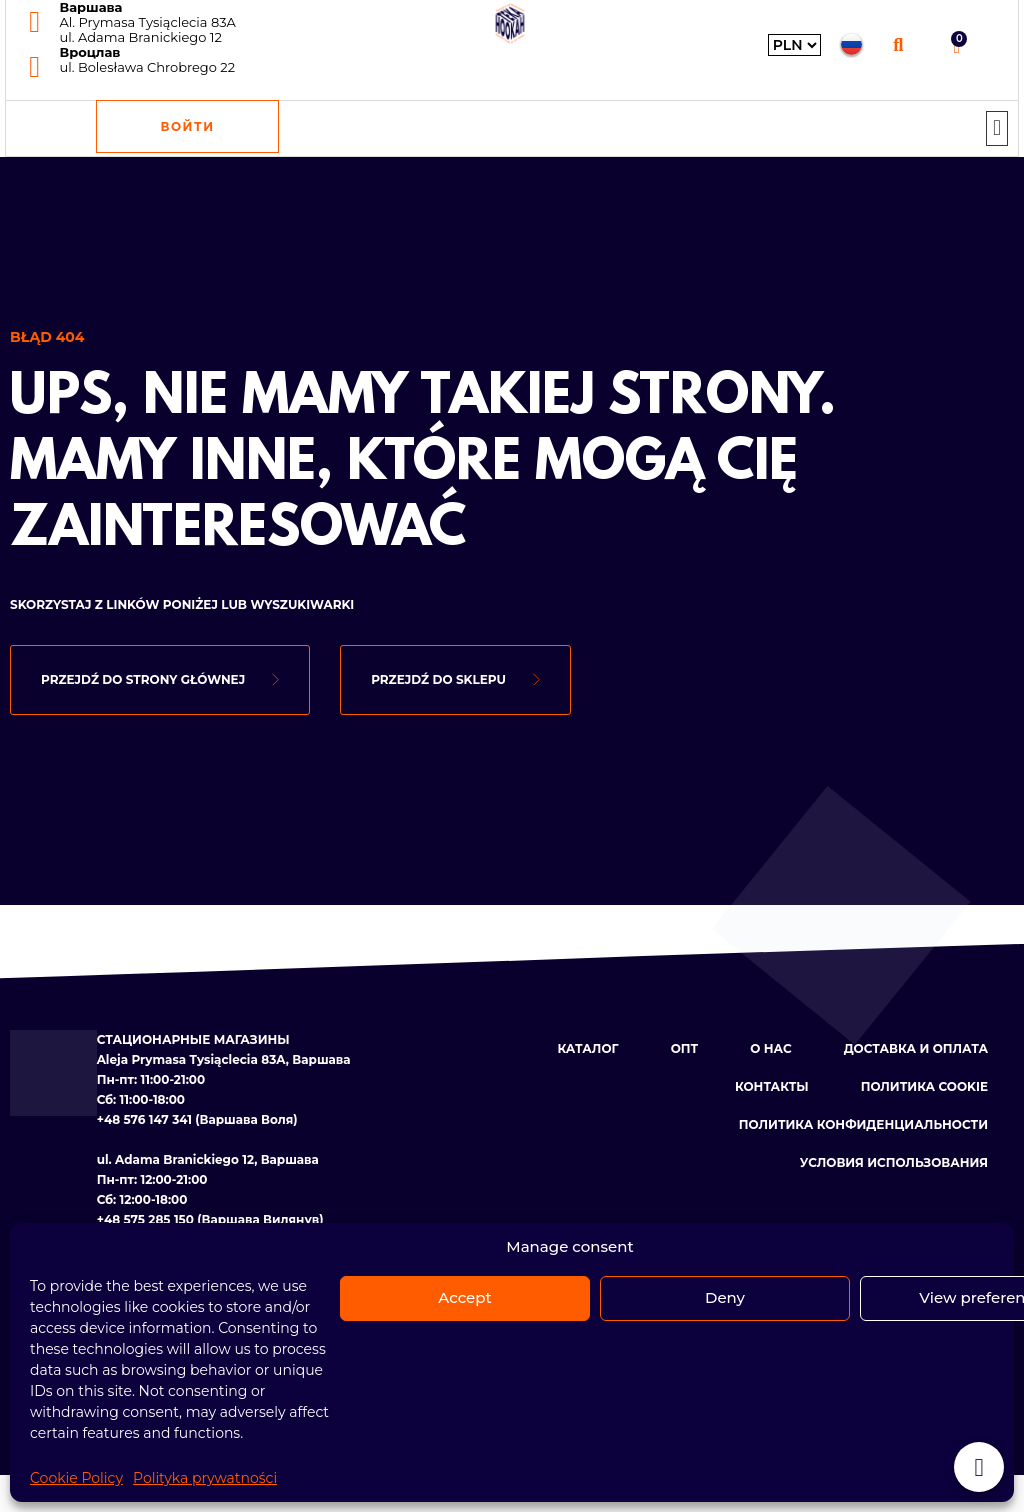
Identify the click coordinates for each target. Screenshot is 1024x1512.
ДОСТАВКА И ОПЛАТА (916, 1048)
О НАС (770, 1048)
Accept (464, 1297)
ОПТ (685, 1048)
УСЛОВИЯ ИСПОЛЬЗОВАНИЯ (894, 1162)
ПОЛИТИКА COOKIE (924, 1086)
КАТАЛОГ (587, 1048)
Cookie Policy (76, 1478)
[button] (898, 44)
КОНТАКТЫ (772, 1086)
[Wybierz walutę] (794, 45)
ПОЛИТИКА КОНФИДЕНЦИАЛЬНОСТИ (863, 1124)
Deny (725, 1297)
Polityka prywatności (205, 1478)
